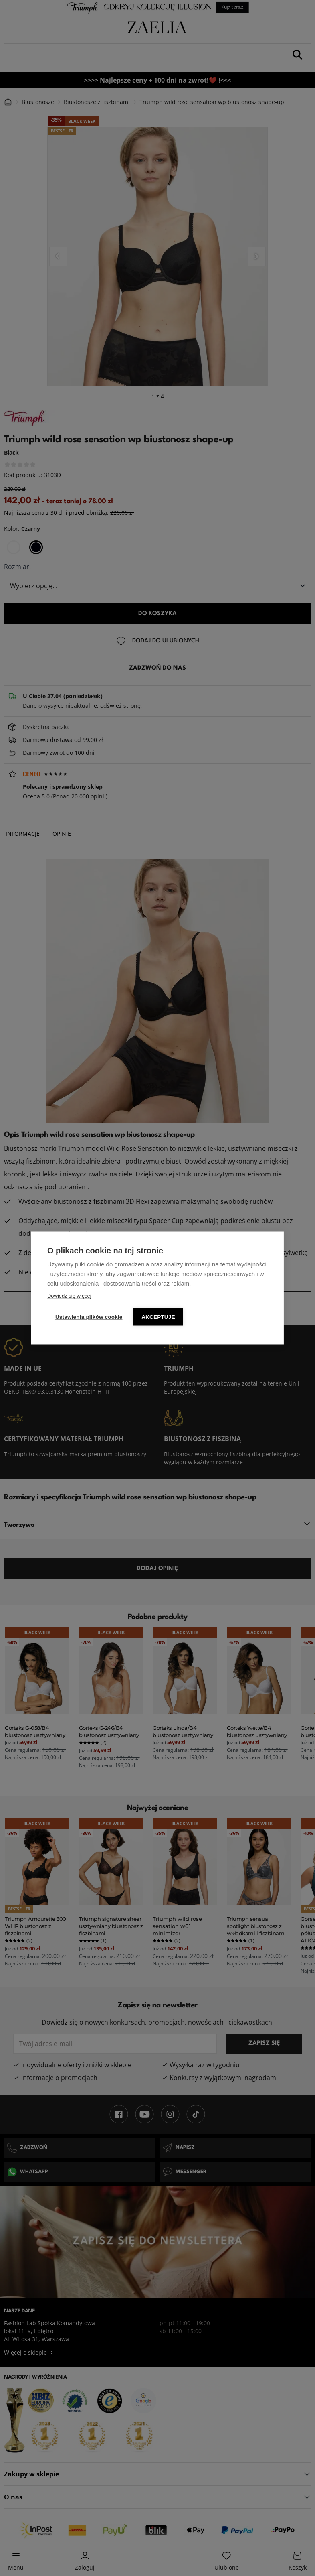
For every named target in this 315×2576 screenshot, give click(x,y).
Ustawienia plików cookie (89, 1317)
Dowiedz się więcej (69, 1296)
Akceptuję (159, 1317)
